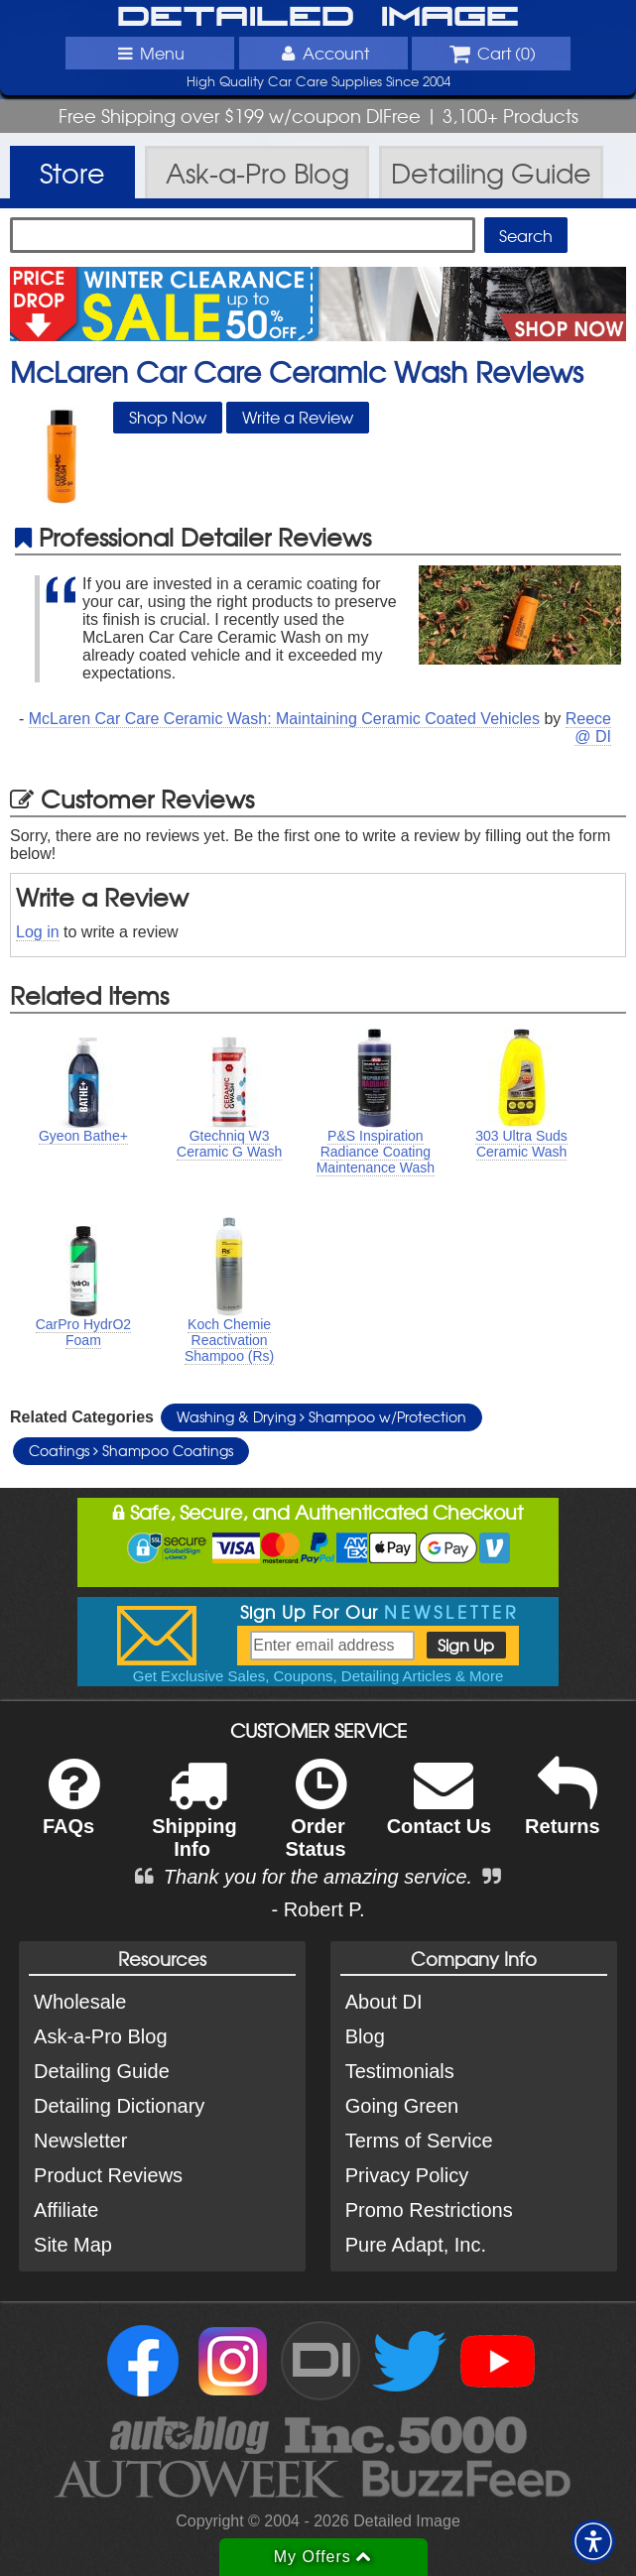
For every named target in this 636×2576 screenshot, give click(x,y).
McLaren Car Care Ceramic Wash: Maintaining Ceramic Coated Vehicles (284, 718)
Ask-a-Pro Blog (101, 2036)
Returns (562, 1809)
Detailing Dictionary (119, 2106)
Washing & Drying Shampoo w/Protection (321, 1416)
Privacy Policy (406, 2175)
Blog (365, 2036)
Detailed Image (318, 18)
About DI (384, 2002)
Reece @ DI (588, 727)
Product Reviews (108, 2175)
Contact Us (439, 1809)
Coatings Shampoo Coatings (131, 1450)
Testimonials (399, 2071)
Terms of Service (419, 2140)
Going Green (402, 2106)
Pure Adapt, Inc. (415, 2245)
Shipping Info (194, 1821)
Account (322, 52)
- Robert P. (317, 1909)
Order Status (315, 1821)
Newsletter (80, 2140)
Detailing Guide (102, 2071)
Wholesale (80, 2002)
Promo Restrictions (429, 2210)
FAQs (71, 1809)
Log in (38, 931)
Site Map (73, 2245)
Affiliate (66, 2210)
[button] (593, 2541)
